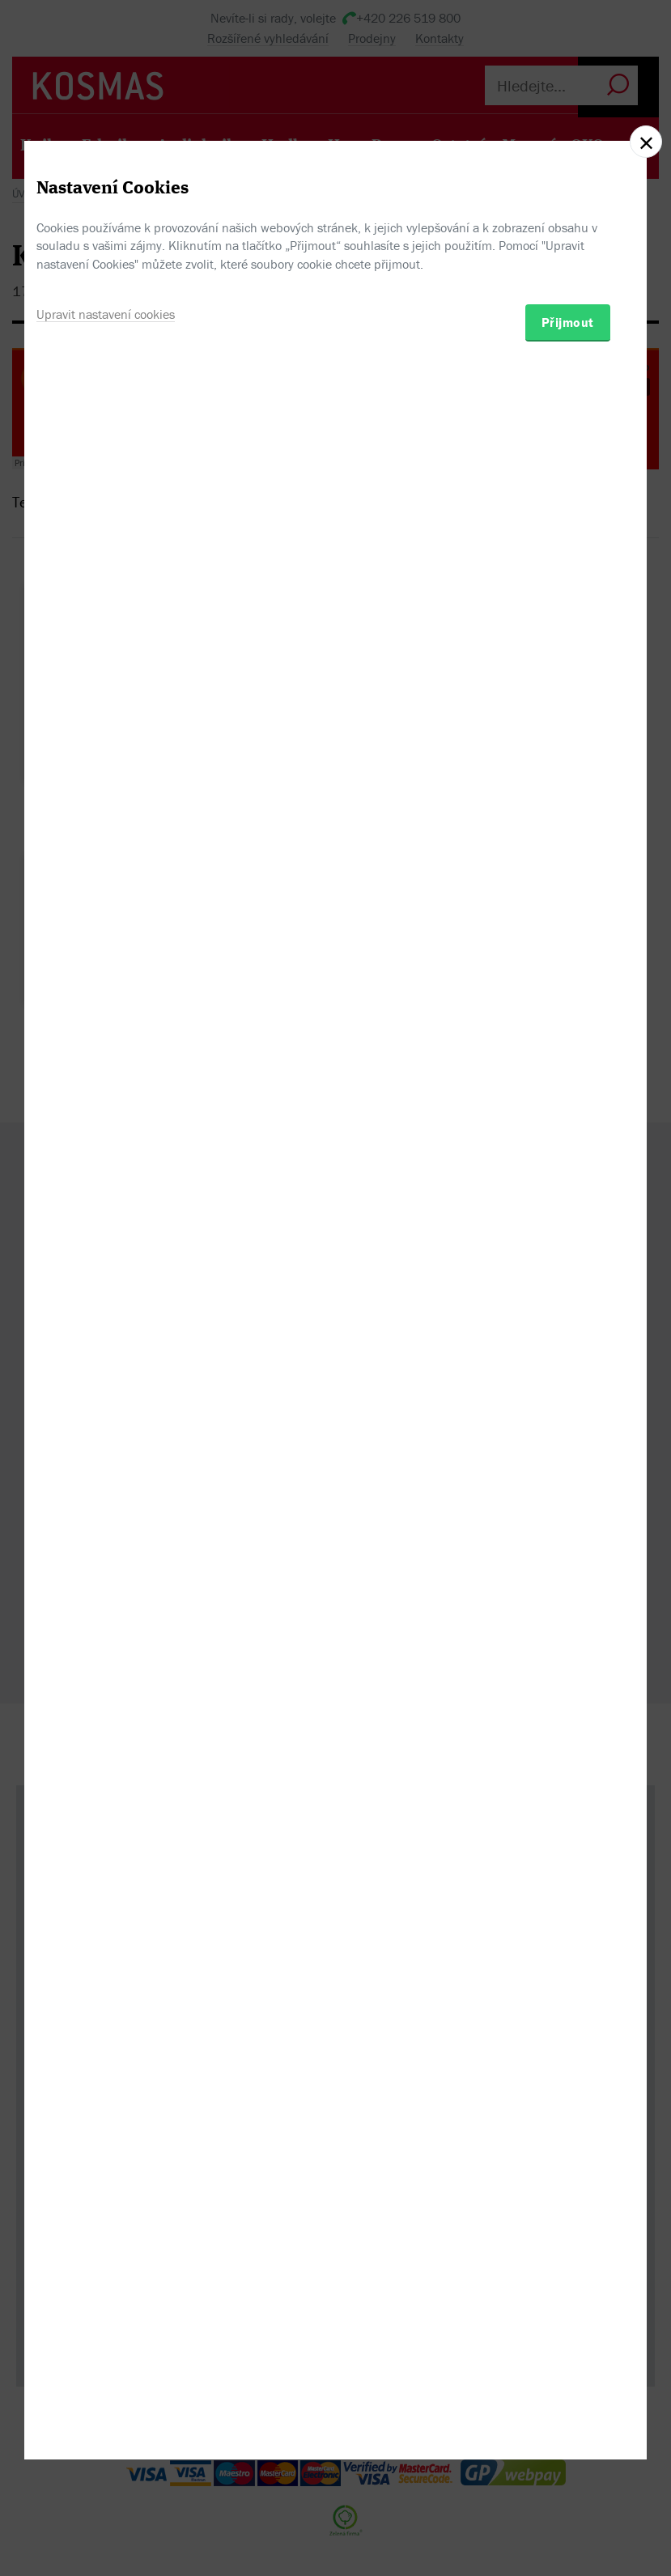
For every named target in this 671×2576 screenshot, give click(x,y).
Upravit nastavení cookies (105, 1367)
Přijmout (567, 1375)
